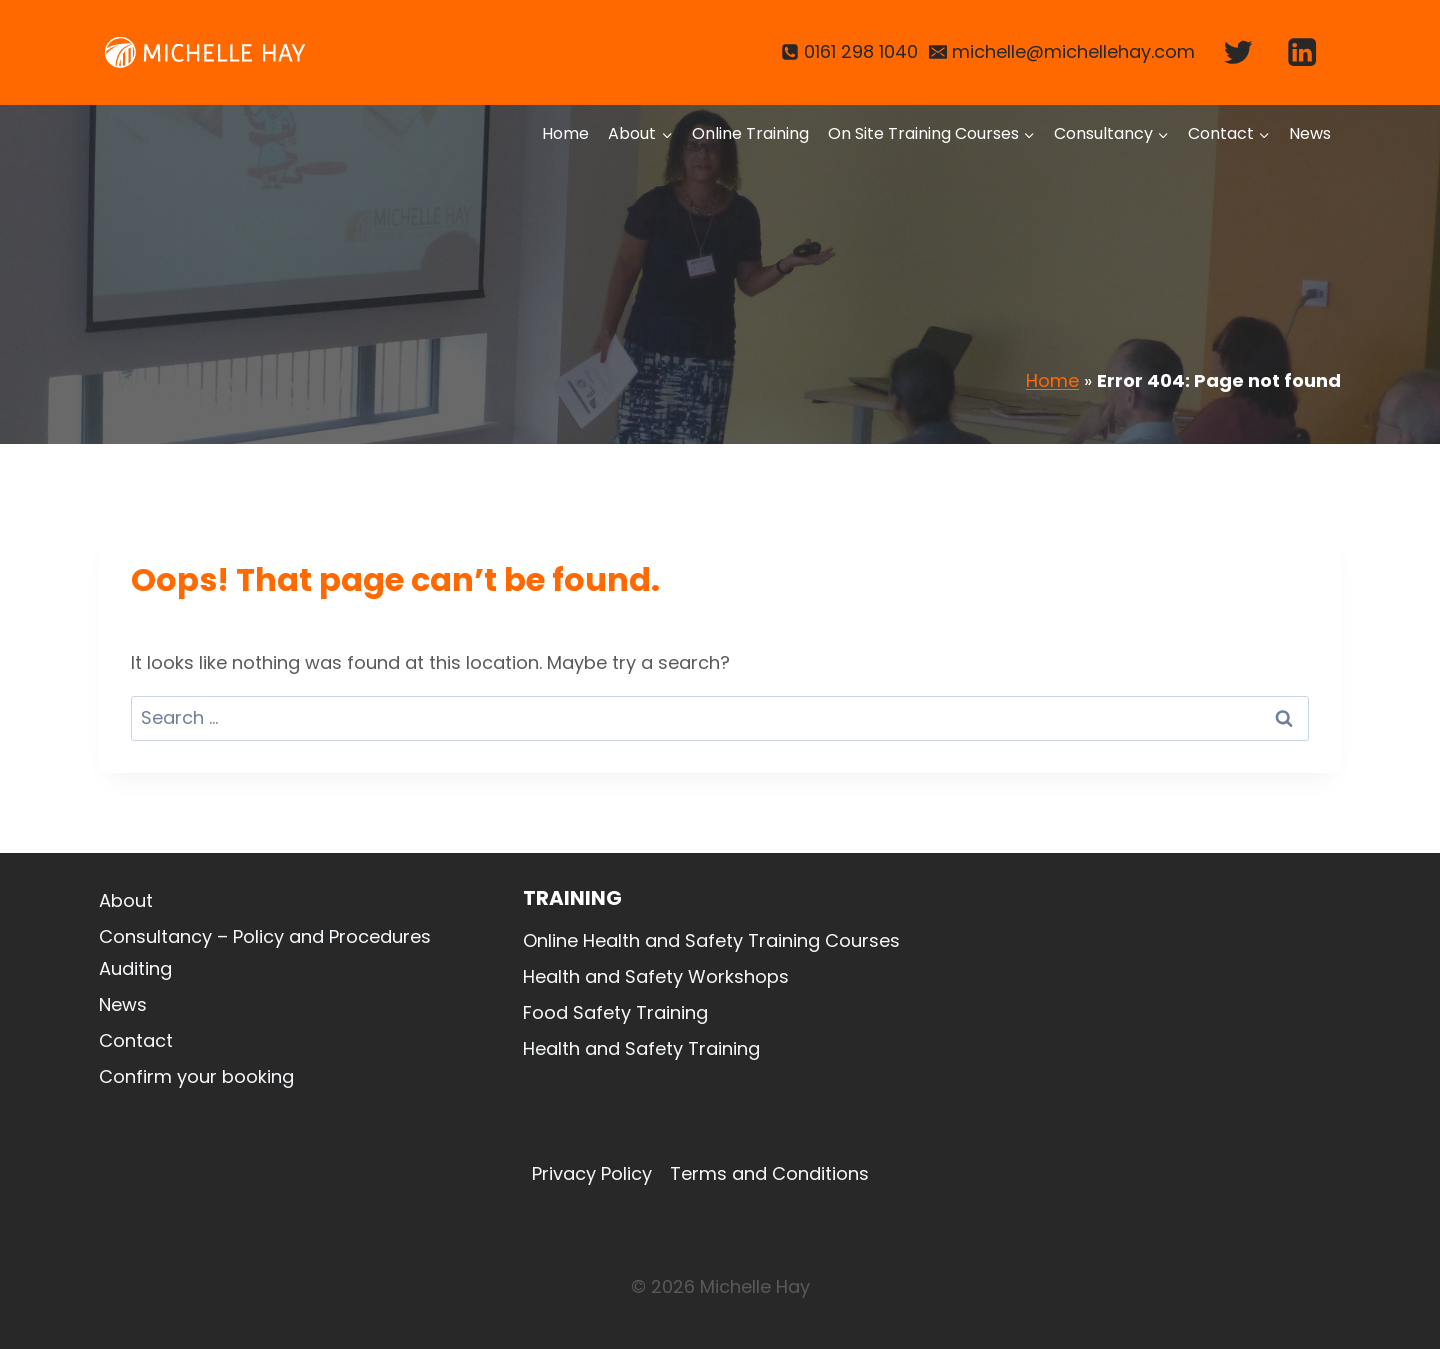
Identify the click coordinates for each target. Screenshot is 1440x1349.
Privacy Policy (592, 1173)
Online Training (750, 133)
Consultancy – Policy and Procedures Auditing (265, 952)
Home (565, 133)
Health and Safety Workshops (656, 976)
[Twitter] (1237, 52)
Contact (136, 1040)
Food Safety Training (615, 1012)
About (126, 900)
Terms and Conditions (769, 1173)
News (1310, 133)
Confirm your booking (196, 1076)
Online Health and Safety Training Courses (711, 940)
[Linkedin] (1302, 52)
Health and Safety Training (641, 1048)
